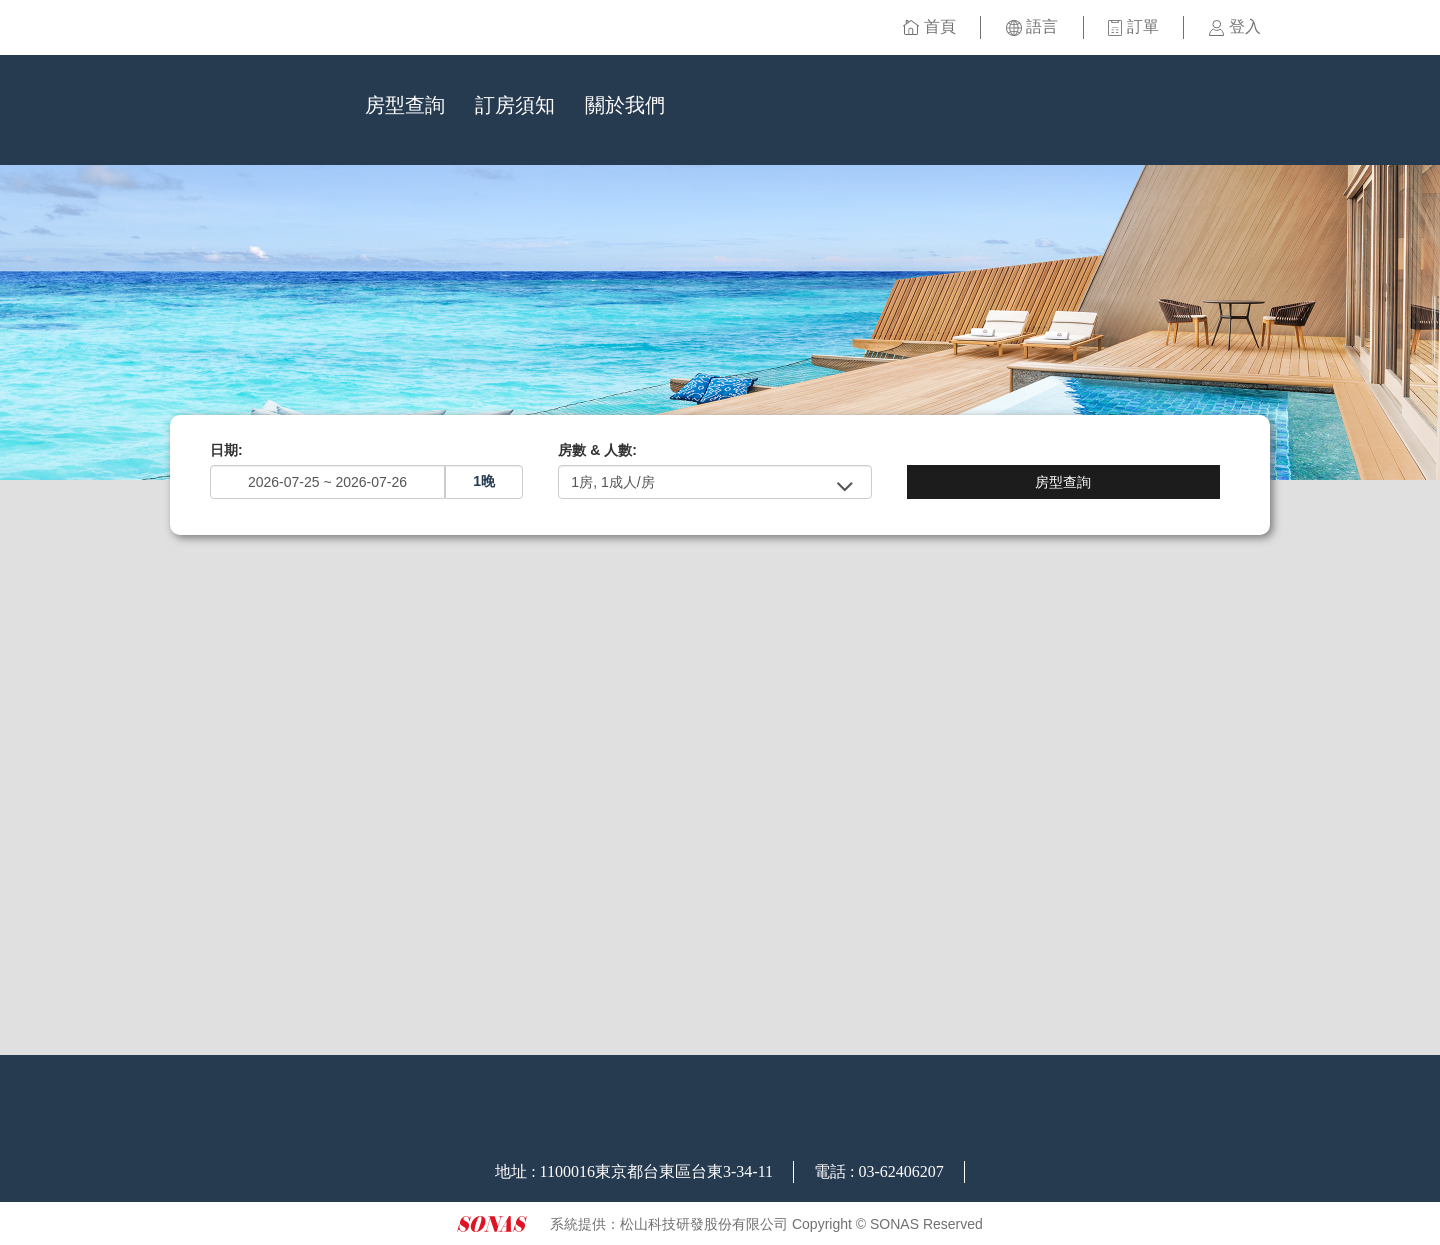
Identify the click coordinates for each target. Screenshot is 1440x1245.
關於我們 (625, 105)
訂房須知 (515, 105)
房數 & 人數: (597, 450)
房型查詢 (405, 105)
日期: (226, 450)
